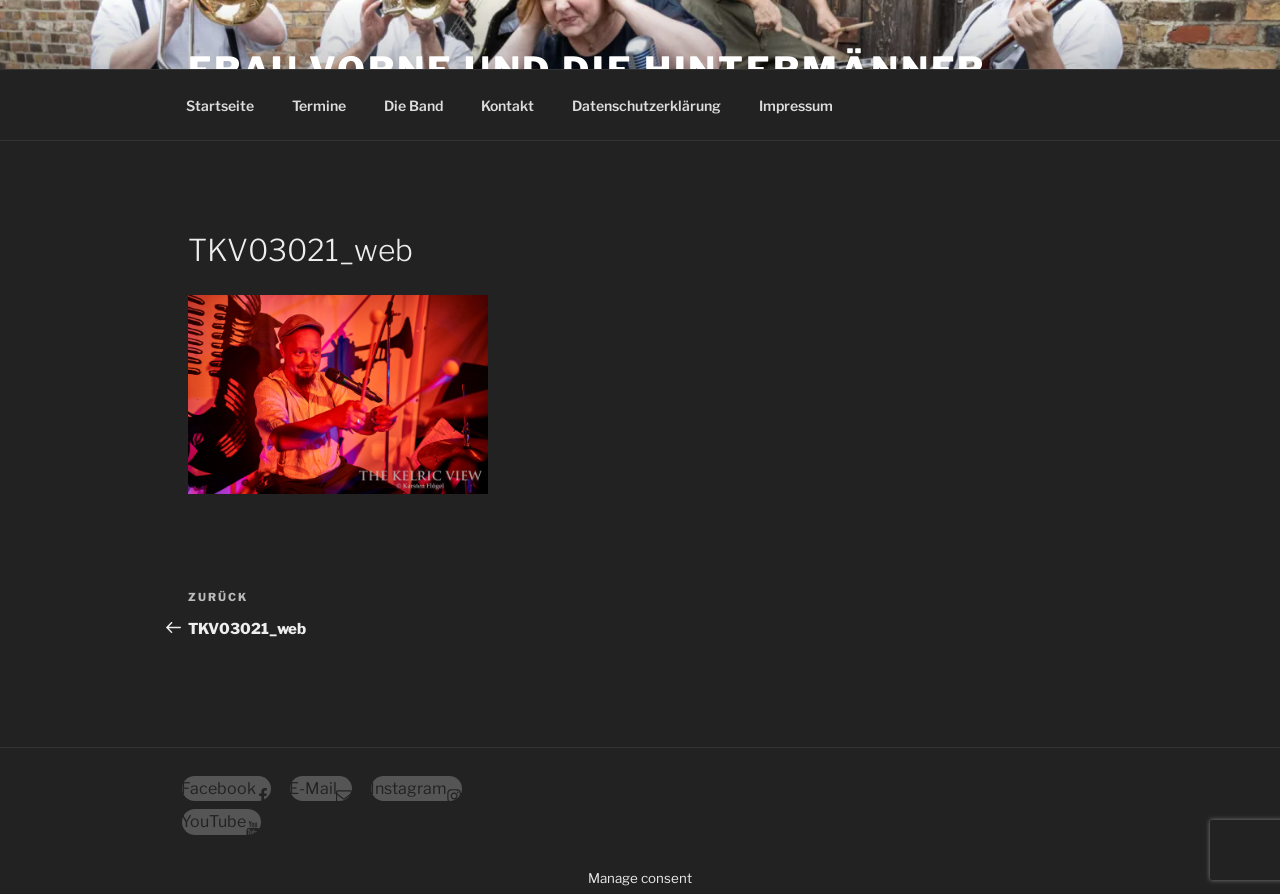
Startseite (220, 105)
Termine (319, 105)
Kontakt (507, 105)
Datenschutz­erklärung (646, 105)
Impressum (796, 105)
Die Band (413, 105)
